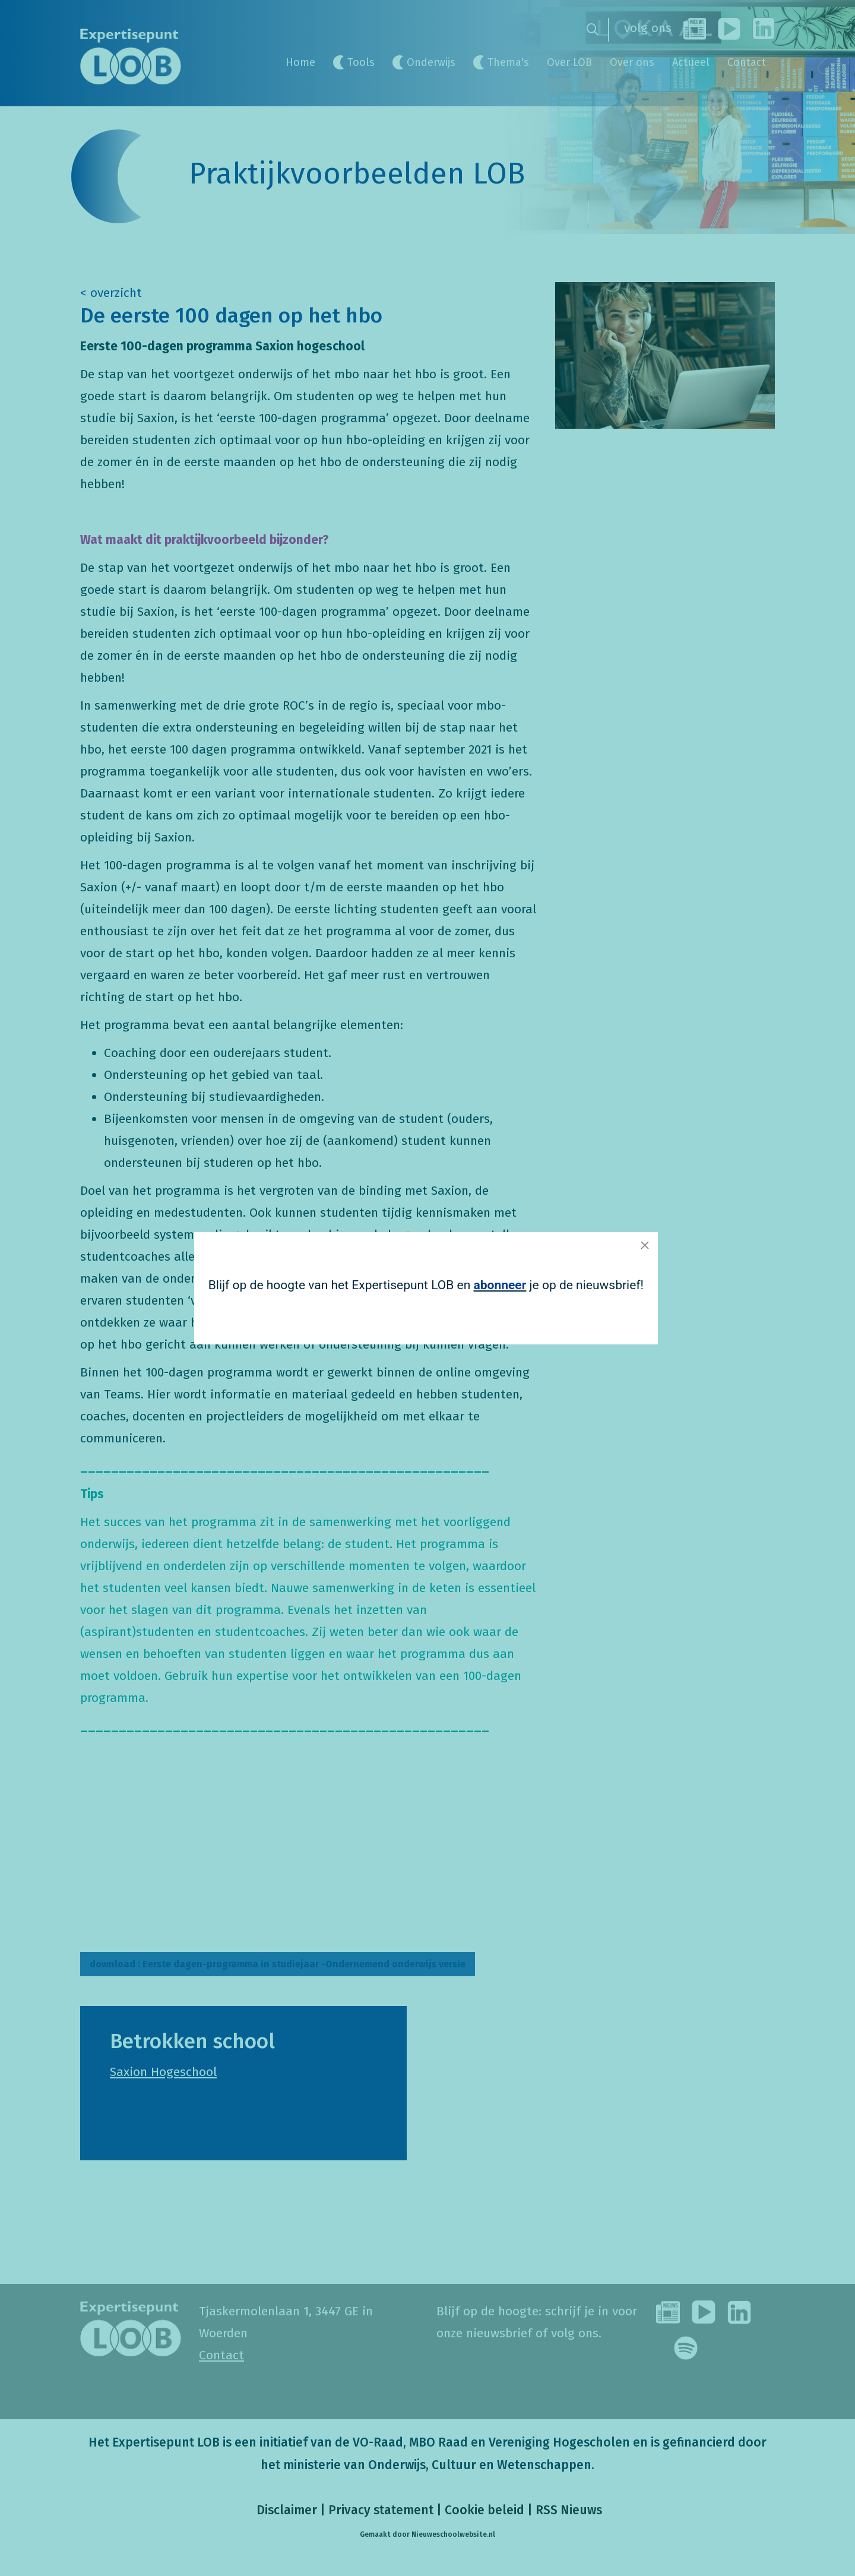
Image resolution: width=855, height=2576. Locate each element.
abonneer (500, 1285)
